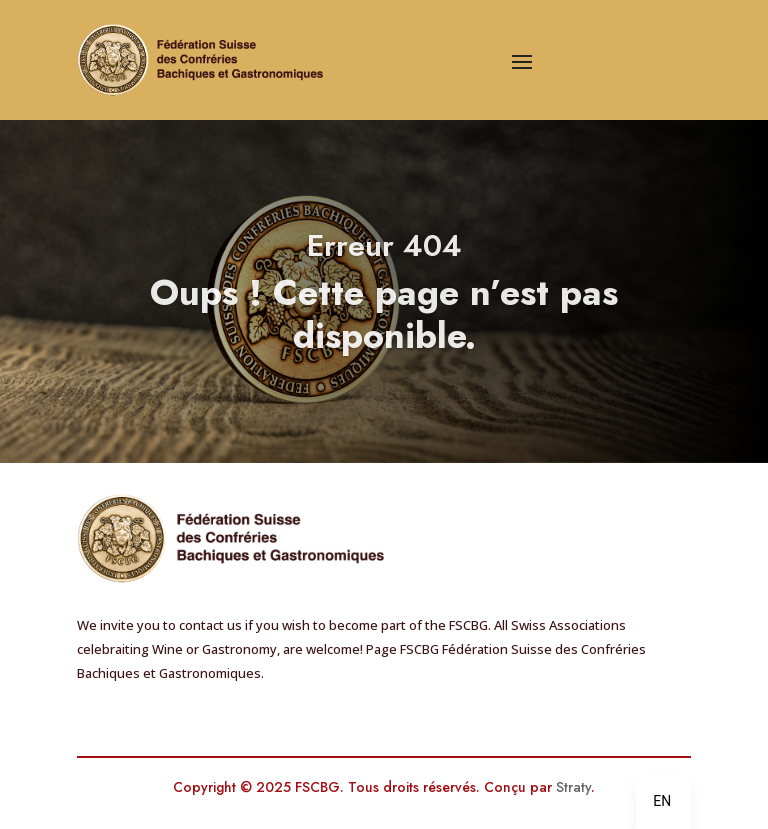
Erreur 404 (384, 258)
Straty (573, 787)
